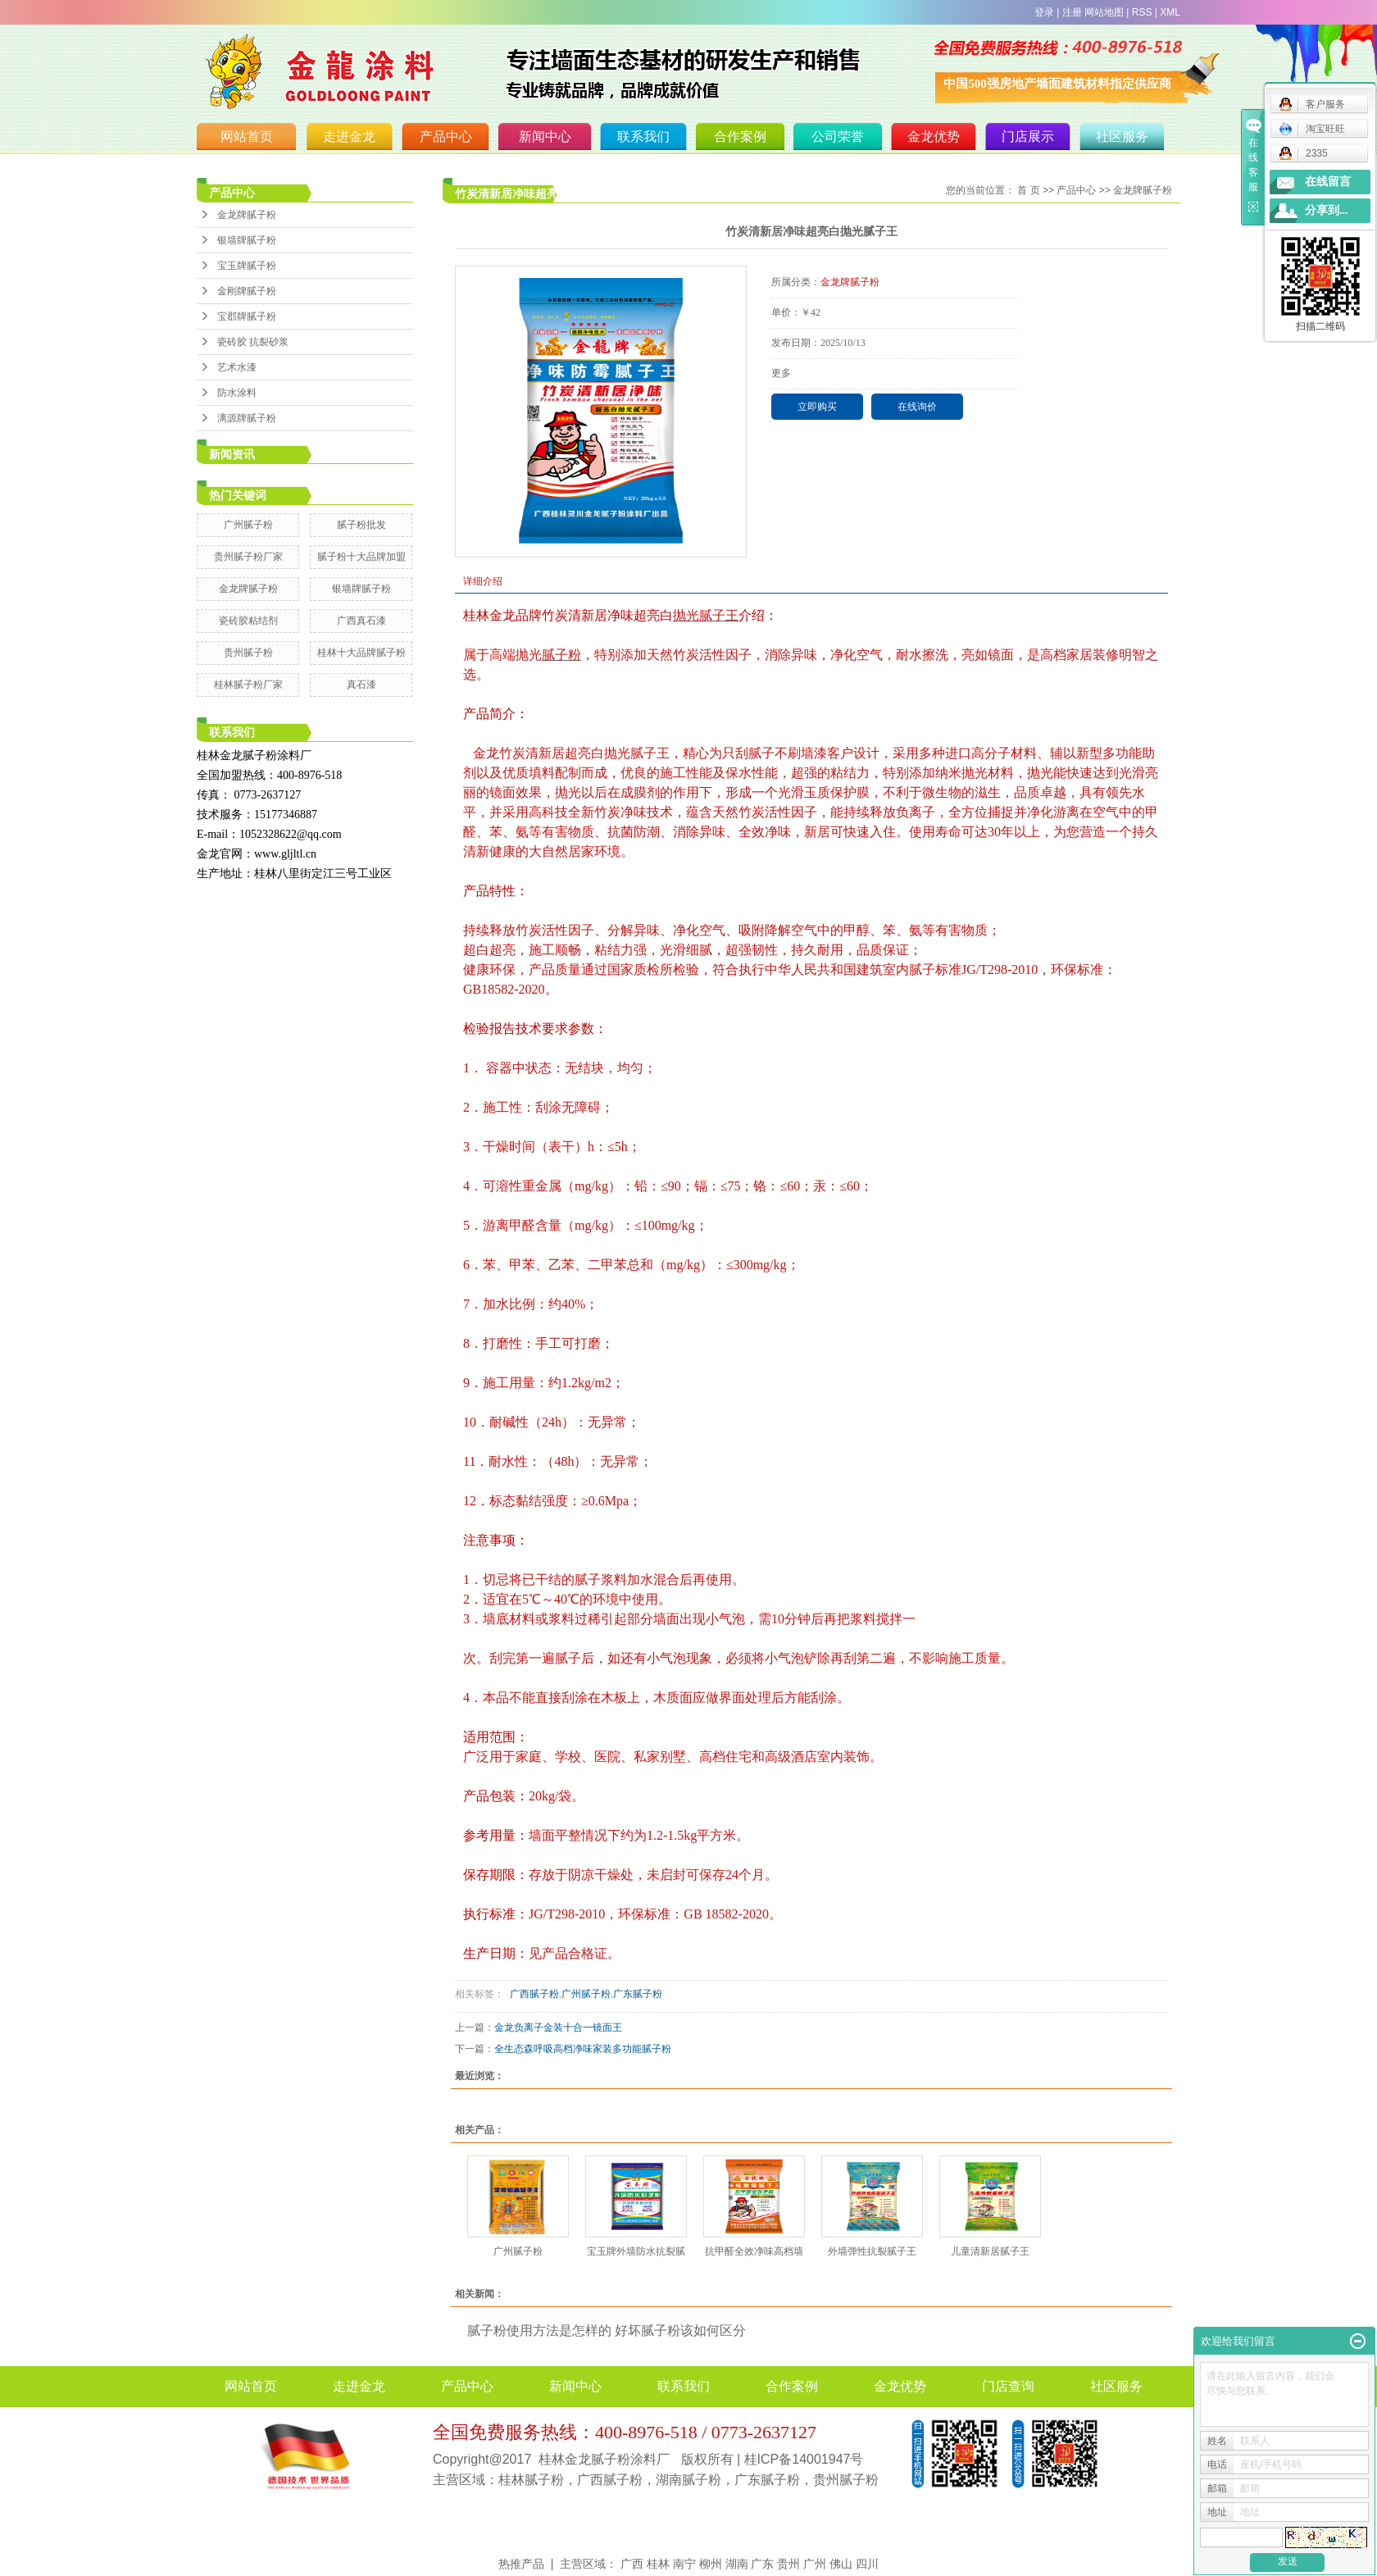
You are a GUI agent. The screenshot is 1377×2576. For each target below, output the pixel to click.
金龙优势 (933, 136)
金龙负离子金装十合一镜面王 (558, 2027)
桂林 (658, 2563)
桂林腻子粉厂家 (248, 684)
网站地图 (1104, 12)
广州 (814, 2563)
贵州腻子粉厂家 (248, 556)
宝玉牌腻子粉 (246, 265)
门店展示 (1028, 136)
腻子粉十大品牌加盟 (361, 556)
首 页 (1028, 190)
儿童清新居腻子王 (990, 2251)
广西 (631, 2563)
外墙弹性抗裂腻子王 (872, 2251)
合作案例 (740, 136)
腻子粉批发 (361, 524)
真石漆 (361, 684)
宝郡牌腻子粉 (246, 316)
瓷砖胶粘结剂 (248, 620)
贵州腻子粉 (248, 652)
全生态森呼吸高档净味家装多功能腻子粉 (582, 2049)
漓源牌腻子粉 (246, 418)
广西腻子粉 (531, 1994)
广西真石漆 (361, 620)
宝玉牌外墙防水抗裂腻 (636, 2251)
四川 (867, 2563)
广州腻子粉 (248, 524)
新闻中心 (545, 136)
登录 (1044, 12)
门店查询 (1008, 2386)
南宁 (684, 2563)
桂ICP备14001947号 (804, 2459)
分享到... (1326, 210)
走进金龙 (349, 136)
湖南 (736, 2563)
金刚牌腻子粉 (246, 291)
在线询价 (917, 406)
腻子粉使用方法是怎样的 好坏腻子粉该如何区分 (606, 2330)
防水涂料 (237, 392)
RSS (1142, 12)
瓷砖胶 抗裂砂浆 (253, 342)
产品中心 (446, 136)
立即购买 (817, 406)
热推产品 (521, 2563)
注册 (1072, 12)
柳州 (710, 2563)
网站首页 (246, 136)
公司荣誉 (837, 136)
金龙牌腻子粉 (246, 215)
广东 (762, 2563)
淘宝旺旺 (1312, 128)
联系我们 (643, 136)
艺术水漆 (237, 367)
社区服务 (1122, 136)
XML (1170, 12)
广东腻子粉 (637, 1994)
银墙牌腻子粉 (246, 240)
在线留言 (1328, 181)
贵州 (788, 2563)
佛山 (840, 2563)
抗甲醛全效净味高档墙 (754, 2251)
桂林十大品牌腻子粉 (361, 652)
